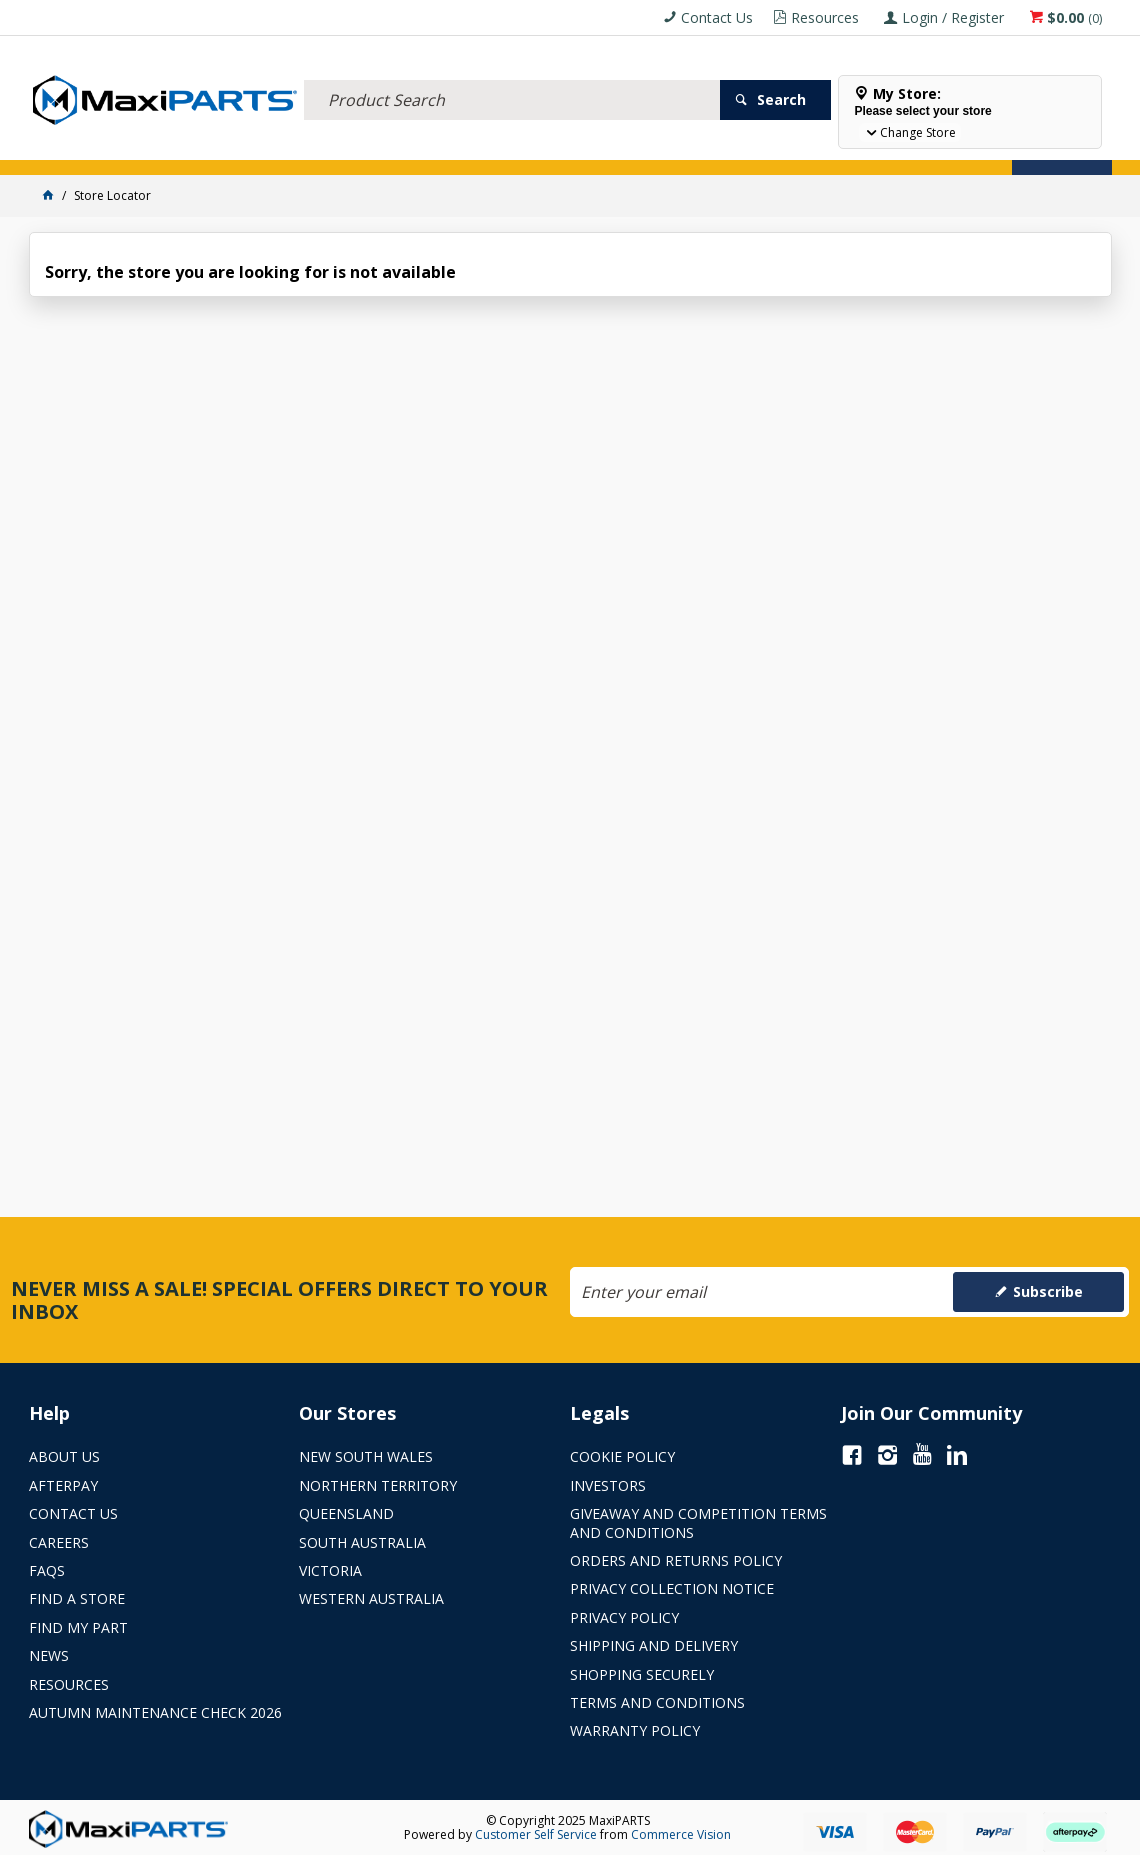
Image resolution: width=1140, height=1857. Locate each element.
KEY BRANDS (584, 147)
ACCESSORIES (74, 147)
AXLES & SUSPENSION (478, 147)
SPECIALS (661, 147)
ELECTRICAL (161, 147)
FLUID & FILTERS (253, 147)
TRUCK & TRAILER (359, 147)
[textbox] (512, 75)
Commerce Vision (681, 1834)
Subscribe (1048, 1291)
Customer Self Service (536, 1834)
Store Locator (751, 147)
